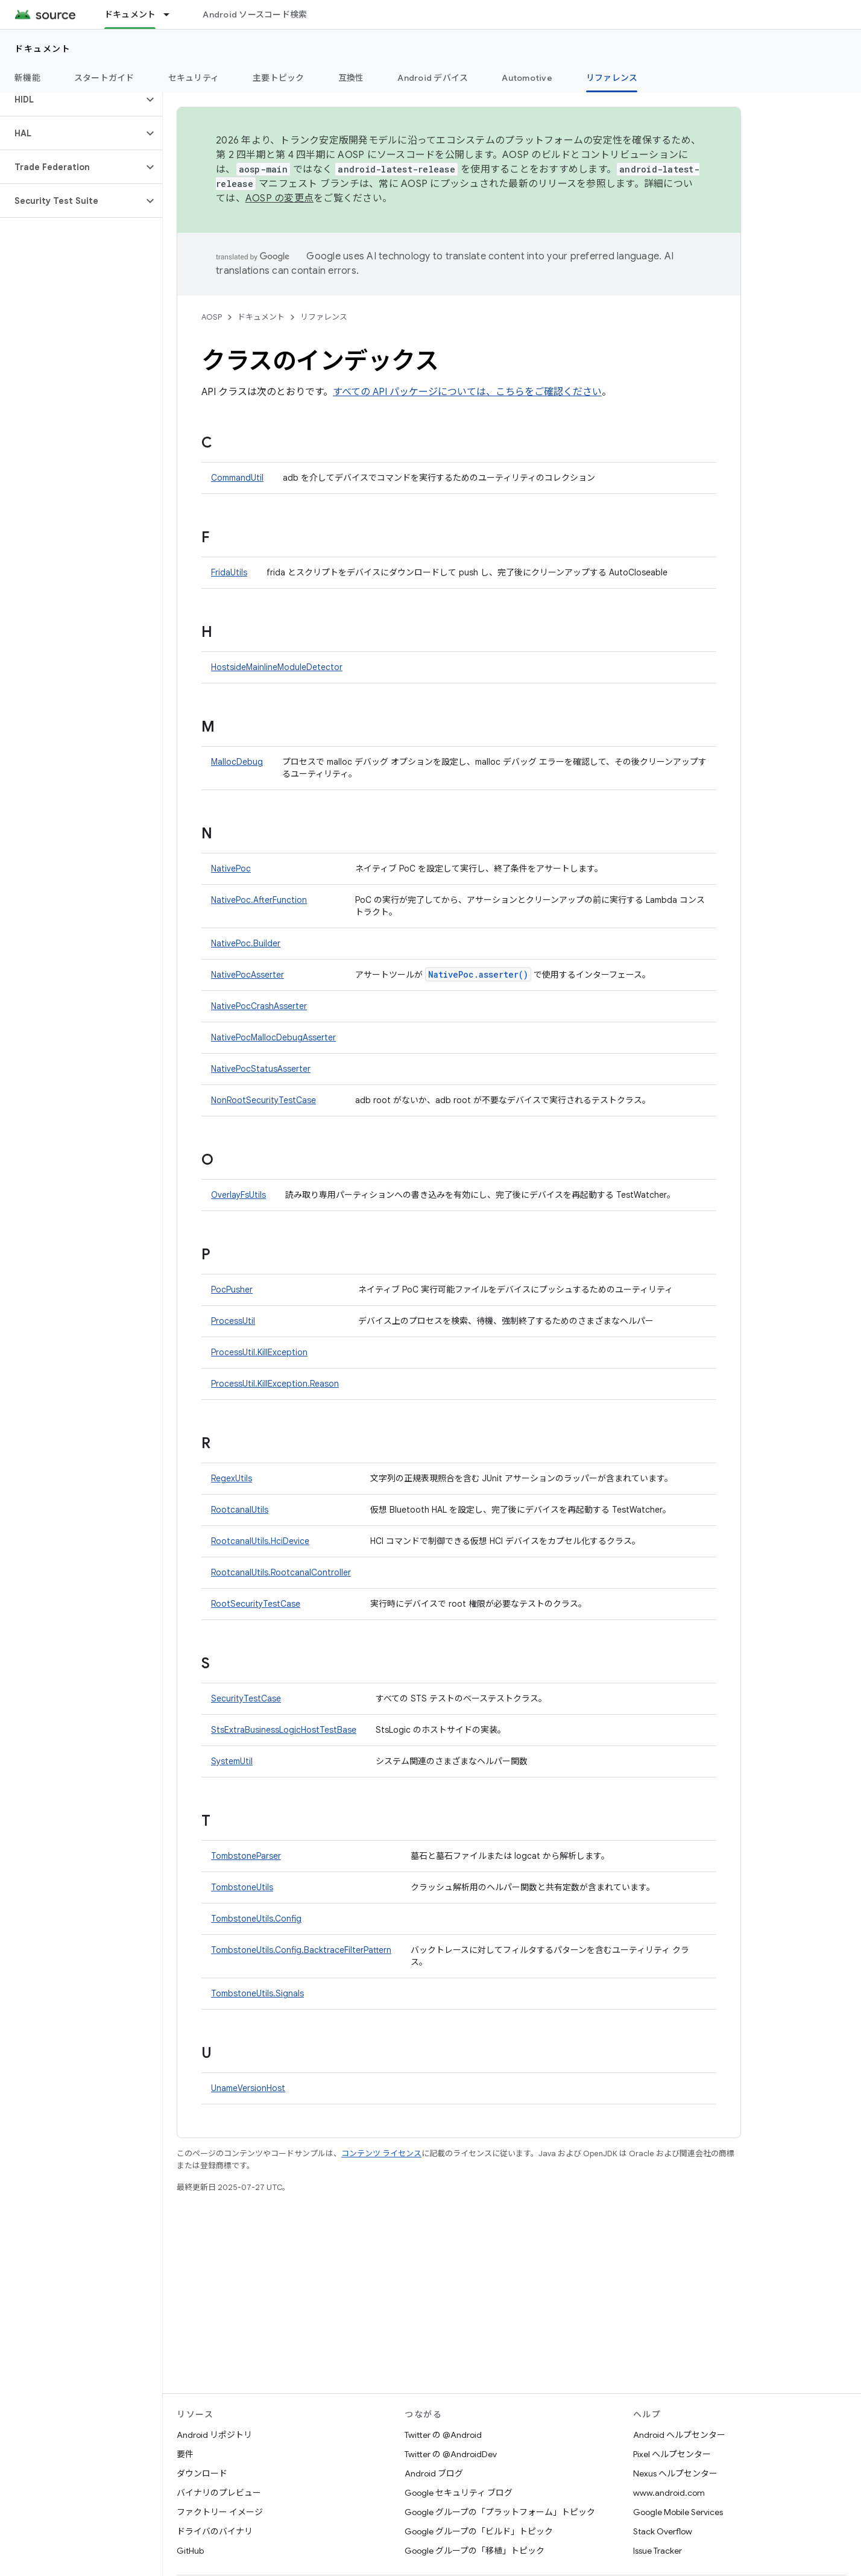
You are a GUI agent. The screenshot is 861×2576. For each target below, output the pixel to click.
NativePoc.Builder (245, 943)
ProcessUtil (233, 1320)
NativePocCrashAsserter (259, 1006)
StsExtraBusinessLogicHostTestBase (283, 1729)
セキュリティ (193, 77)
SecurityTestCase (246, 1698)
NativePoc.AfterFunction (259, 899)
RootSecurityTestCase (255, 1603)
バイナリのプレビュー (219, 2492)
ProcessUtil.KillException (259, 1352)
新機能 (27, 77)
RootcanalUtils (239, 1509)
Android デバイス (432, 77)
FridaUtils (229, 572)
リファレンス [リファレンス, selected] (612, 77)
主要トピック (278, 77)
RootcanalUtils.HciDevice (260, 1541)
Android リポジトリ (214, 2434)
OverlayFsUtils (238, 1194)
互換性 (351, 77)
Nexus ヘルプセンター (675, 2473)
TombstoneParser (246, 1855)
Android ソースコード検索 (255, 14)
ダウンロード (202, 2473)
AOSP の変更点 (279, 198)
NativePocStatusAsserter (261, 1068)
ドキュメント (42, 48)
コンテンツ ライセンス (381, 2153)
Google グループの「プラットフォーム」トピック (500, 2512)
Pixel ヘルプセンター (672, 2454)
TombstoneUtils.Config (256, 1918)
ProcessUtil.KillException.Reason (275, 1383)
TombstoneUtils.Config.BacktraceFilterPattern (301, 1950)
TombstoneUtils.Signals (257, 1993)
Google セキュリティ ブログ (458, 2492)
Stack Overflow (662, 2531)
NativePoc (231, 868)
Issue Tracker (657, 2550)
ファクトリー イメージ (220, 2512)
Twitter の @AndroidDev (451, 2454)
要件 (185, 2454)
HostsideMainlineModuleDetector (276, 667)
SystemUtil (232, 1761)
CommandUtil (237, 477)
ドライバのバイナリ (215, 2531)
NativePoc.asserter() (478, 974)
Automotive (527, 77)
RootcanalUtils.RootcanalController (281, 1572)
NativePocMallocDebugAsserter (273, 1037)
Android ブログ (434, 2473)
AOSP (211, 317)
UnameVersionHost (248, 2088)
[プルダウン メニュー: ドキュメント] (172, 14)
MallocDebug (237, 761)
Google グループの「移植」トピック (474, 2550)
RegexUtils (231, 1478)
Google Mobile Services (678, 2512)
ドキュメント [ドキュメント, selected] (130, 14)
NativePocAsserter (247, 974)
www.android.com (669, 2492)
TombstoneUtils (242, 1887)
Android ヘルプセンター (679, 2434)
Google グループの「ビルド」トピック (479, 2531)
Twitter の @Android (443, 2434)
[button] (71, 99)
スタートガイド (104, 77)
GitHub (190, 2550)
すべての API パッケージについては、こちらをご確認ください (467, 392)
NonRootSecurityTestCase (263, 1100)
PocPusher (232, 1289)
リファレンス (323, 317)
